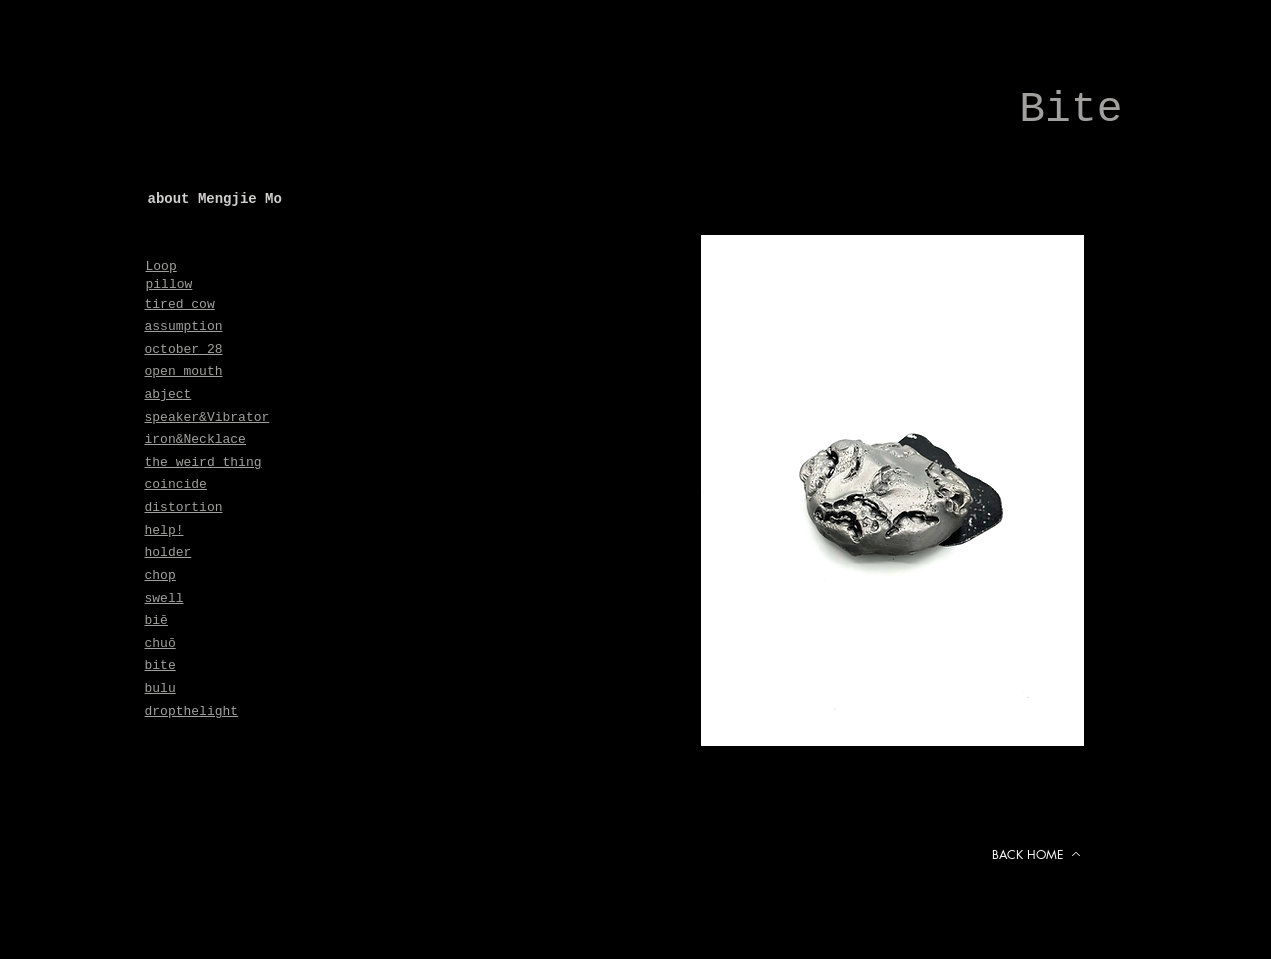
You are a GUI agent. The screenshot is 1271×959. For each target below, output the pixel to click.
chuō (160, 643)
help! (164, 530)
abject (168, 394)
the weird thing (203, 462)
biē (156, 620)
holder (168, 552)
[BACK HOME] (1037, 854)
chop (160, 575)
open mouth (184, 371)
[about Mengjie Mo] (298, 199)
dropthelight (192, 711)
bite (160, 665)
